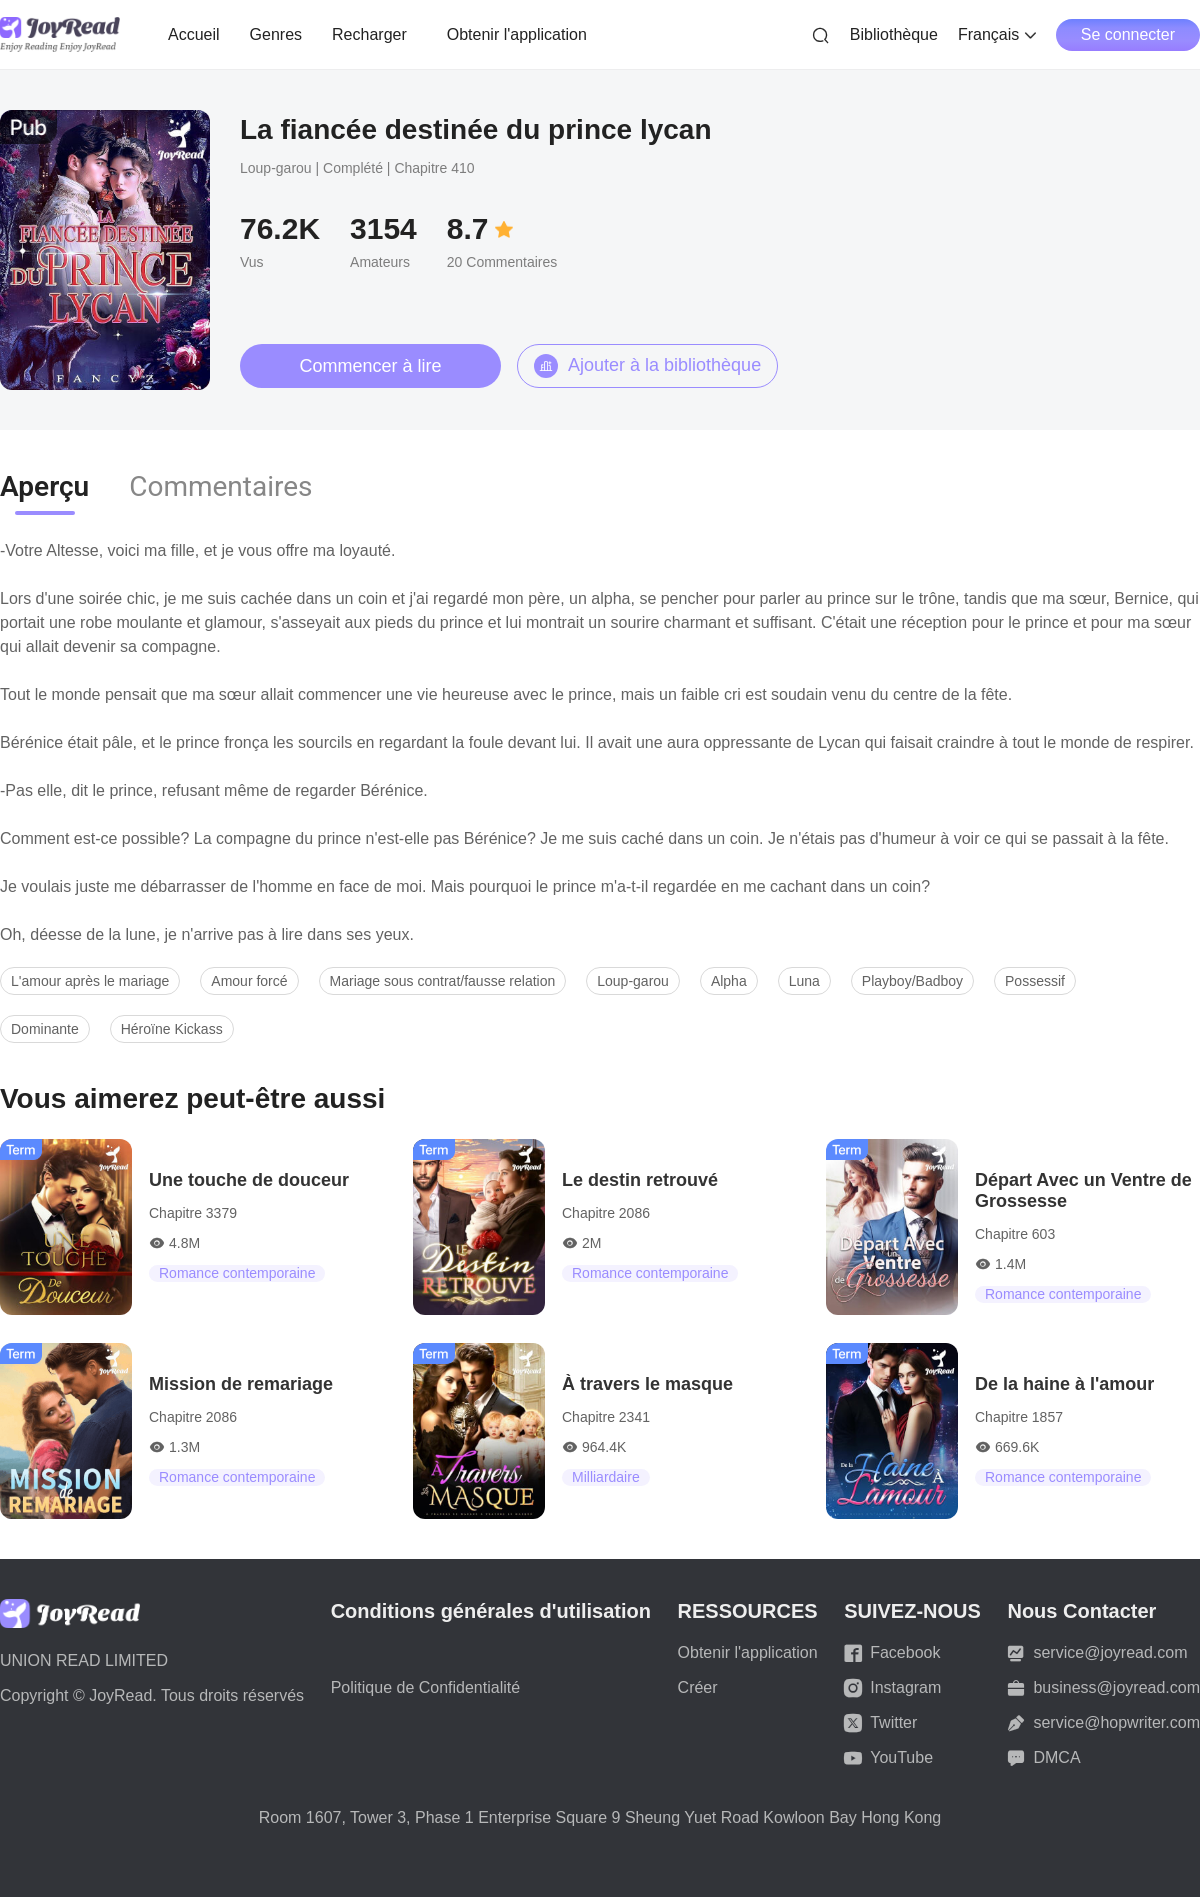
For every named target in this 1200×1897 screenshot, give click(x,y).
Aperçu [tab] (44, 486)
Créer (698, 1687)
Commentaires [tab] (220, 486)
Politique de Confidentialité (425, 1687)
